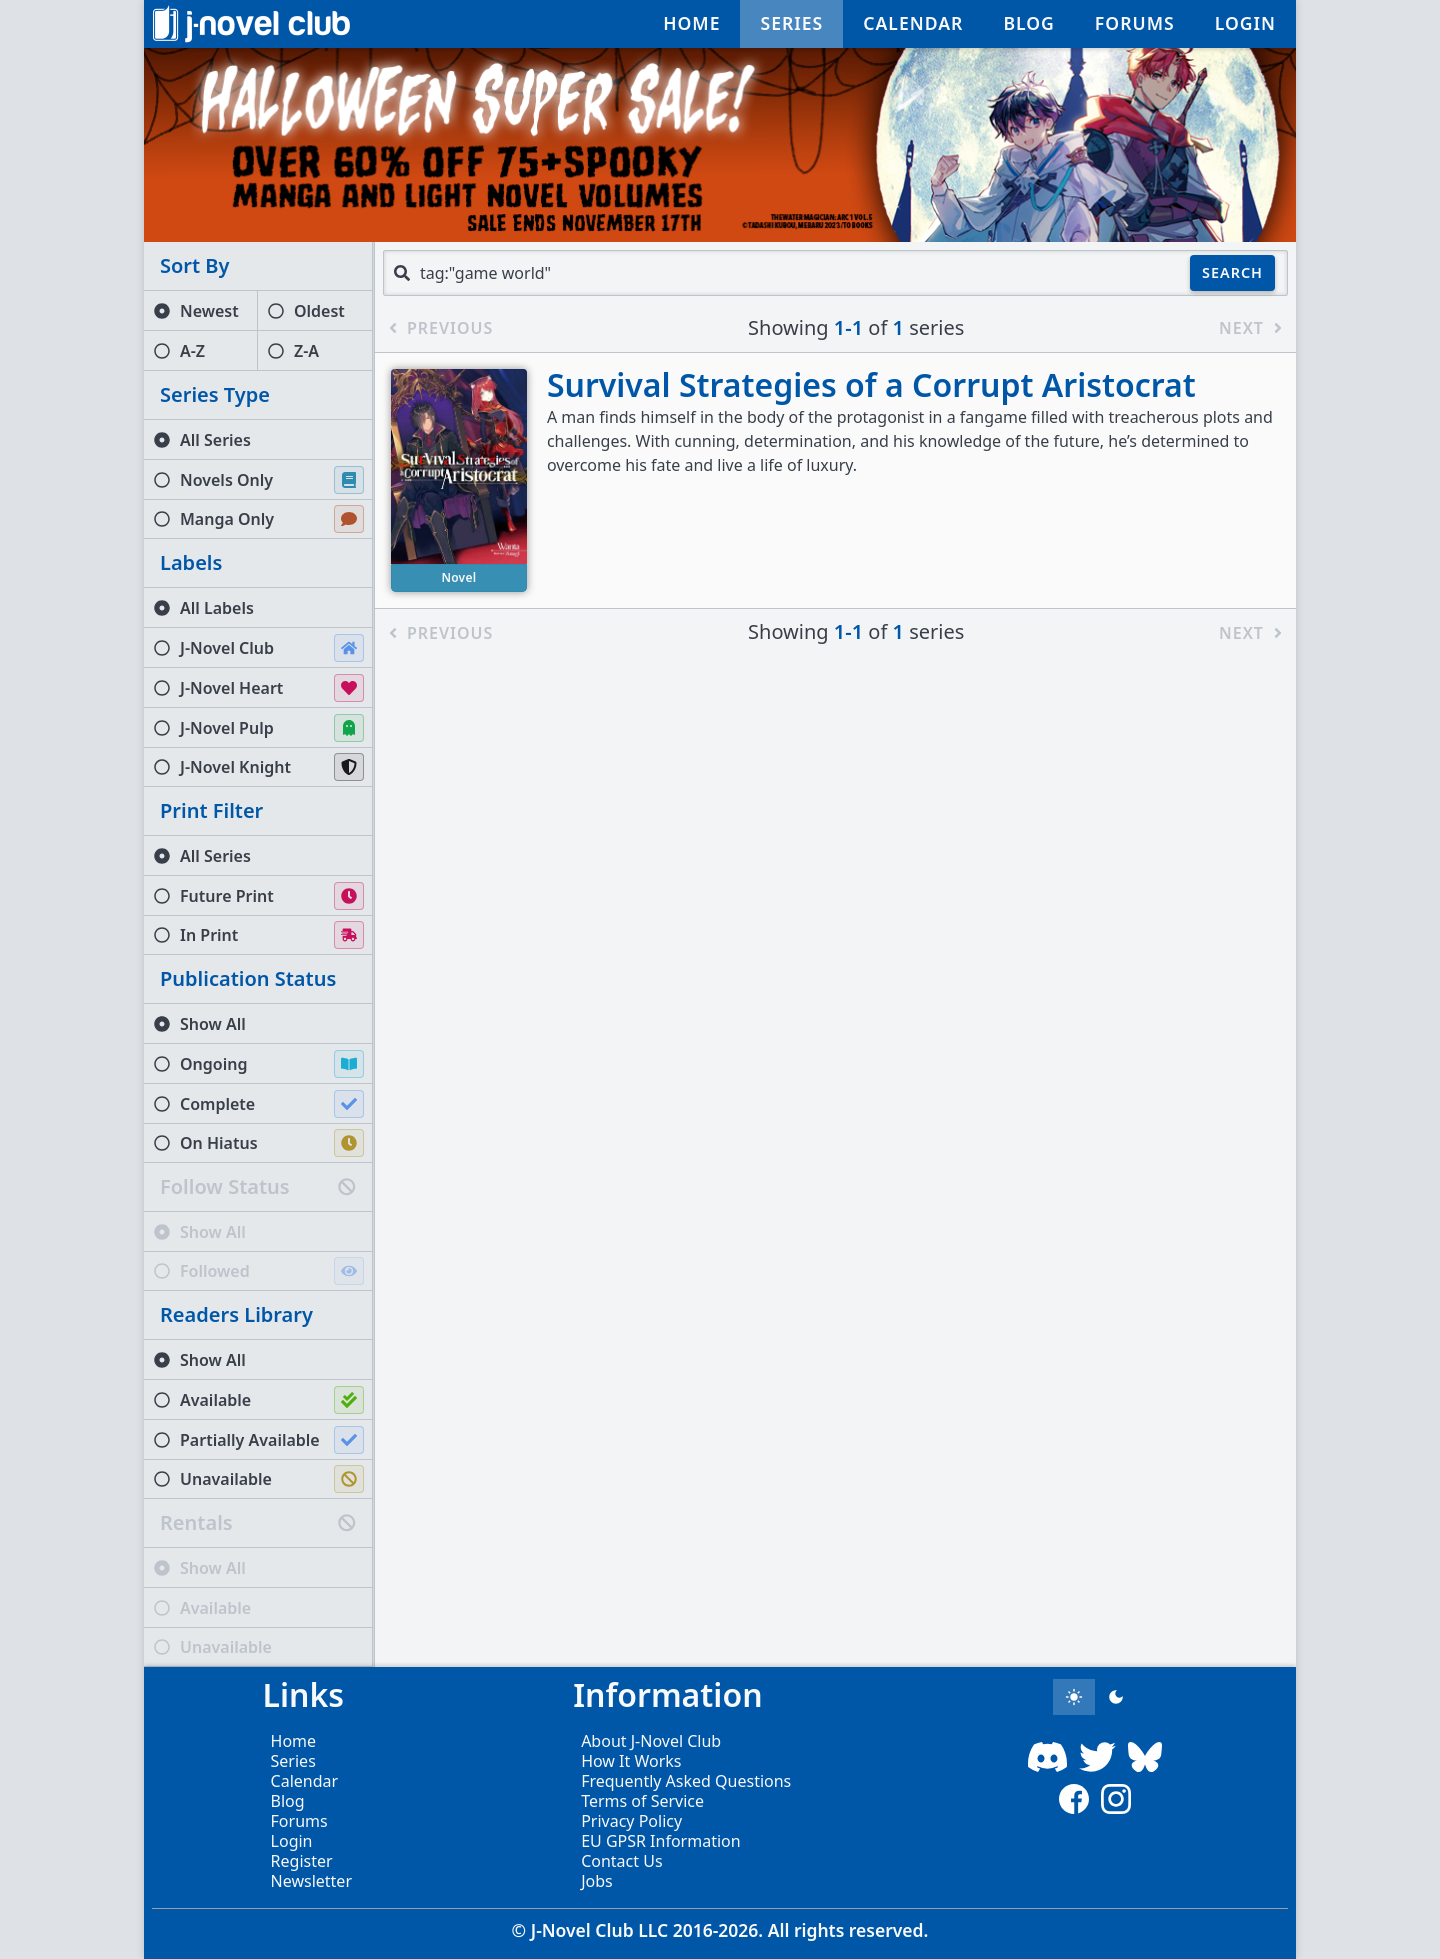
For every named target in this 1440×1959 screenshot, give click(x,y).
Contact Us (621, 1861)
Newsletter (311, 1881)
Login (292, 1841)
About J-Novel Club (651, 1741)
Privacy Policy (631, 1821)
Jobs (597, 1881)
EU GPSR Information (661, 1841)
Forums (299, 1821)
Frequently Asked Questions (686, 1781)
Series (293, 1761)
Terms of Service (642, 1801)
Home (294, 1741)
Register (302, 1861)
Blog (288, 1801)
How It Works (631, 1761)
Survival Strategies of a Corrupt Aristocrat (871, 384)
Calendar (305, 1781)
